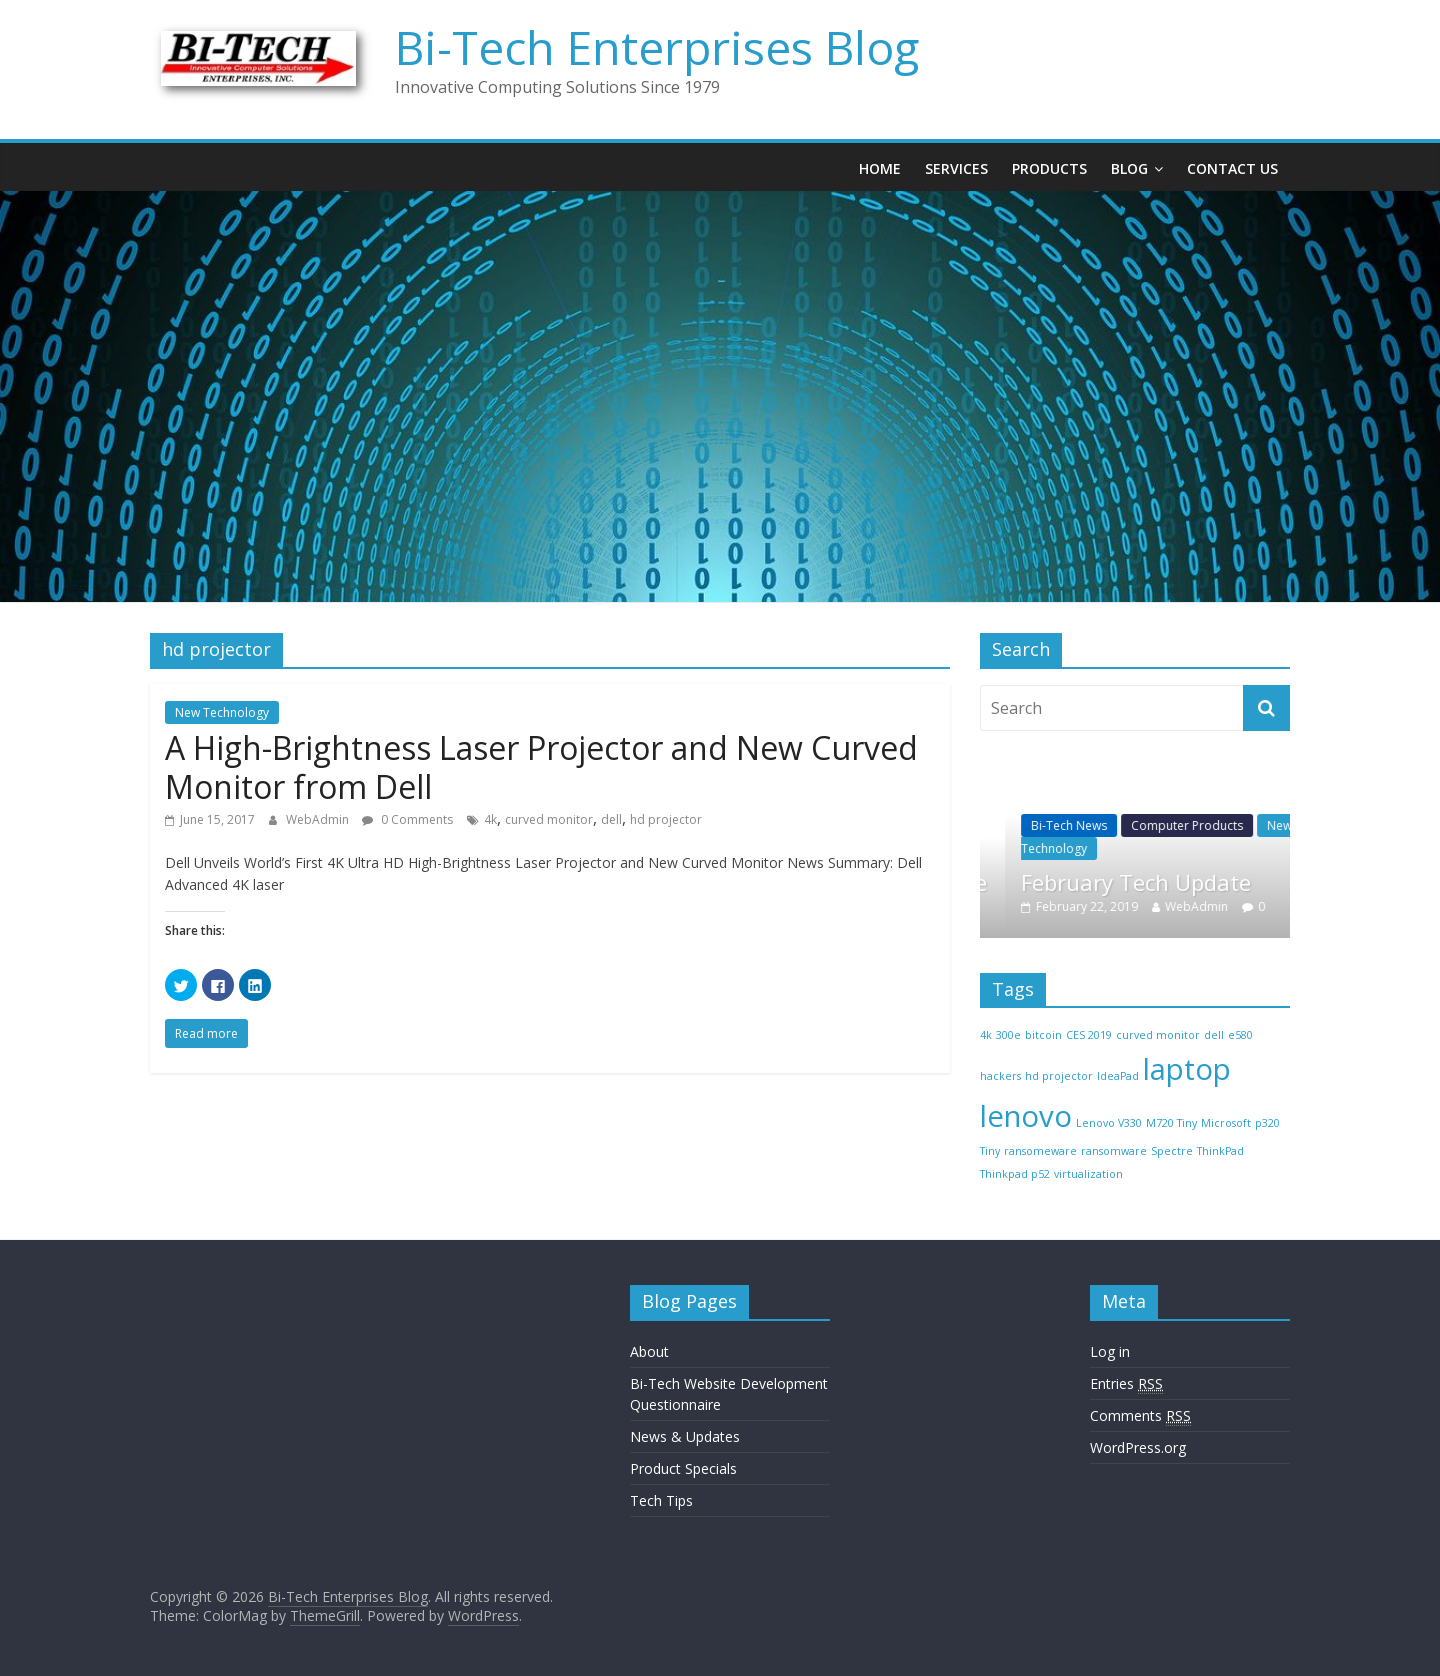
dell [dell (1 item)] (1214, 1035)
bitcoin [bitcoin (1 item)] (1043, 1035)
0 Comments (407, 819)
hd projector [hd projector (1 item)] (1059, 1076)
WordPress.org (1138, 1447)
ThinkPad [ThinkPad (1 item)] (1220, 1151)
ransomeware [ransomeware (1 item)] (1040, 1151)
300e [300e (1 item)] (1008, 1035)
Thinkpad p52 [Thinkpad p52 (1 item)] (1015, 1174)
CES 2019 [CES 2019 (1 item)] (1089, 1035)
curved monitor (549, 819)
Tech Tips (661, 1500)
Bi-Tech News (1095, 825)
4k (490, 819)
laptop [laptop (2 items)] (1187, 1069)
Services (956, 168)
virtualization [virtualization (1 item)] (1088, 1174)
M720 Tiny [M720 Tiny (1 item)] (1171, 1123)
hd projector (666, 819)
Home (880, 168)
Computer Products (1213, 825)
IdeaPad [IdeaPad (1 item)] (1118, 1076)
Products (1049, 168)
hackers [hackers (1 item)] (1000, 1076)
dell (611, 819)
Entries (1126, 1384)
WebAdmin (319, 819)
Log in (1110, 1351)
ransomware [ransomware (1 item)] (1114, 1151)
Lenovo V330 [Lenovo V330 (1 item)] (1109, 1123)
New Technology (222, 712)
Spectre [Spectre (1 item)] (1172, 1151)
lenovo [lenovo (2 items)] (1026, 1116)
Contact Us (1232, 168)
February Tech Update (1162, 882)
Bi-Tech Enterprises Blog (657, 47)
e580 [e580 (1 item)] (1240, 1035)
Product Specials (683, 1468)
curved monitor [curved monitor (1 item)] (1158, 1035)
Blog (1129, 168)
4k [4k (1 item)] (986, 1035)
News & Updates (685, 1436)
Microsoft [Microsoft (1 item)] (1226, 1123)
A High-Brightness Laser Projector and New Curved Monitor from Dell (541, 766)
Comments (1140, 1416)
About (649, 1351)
